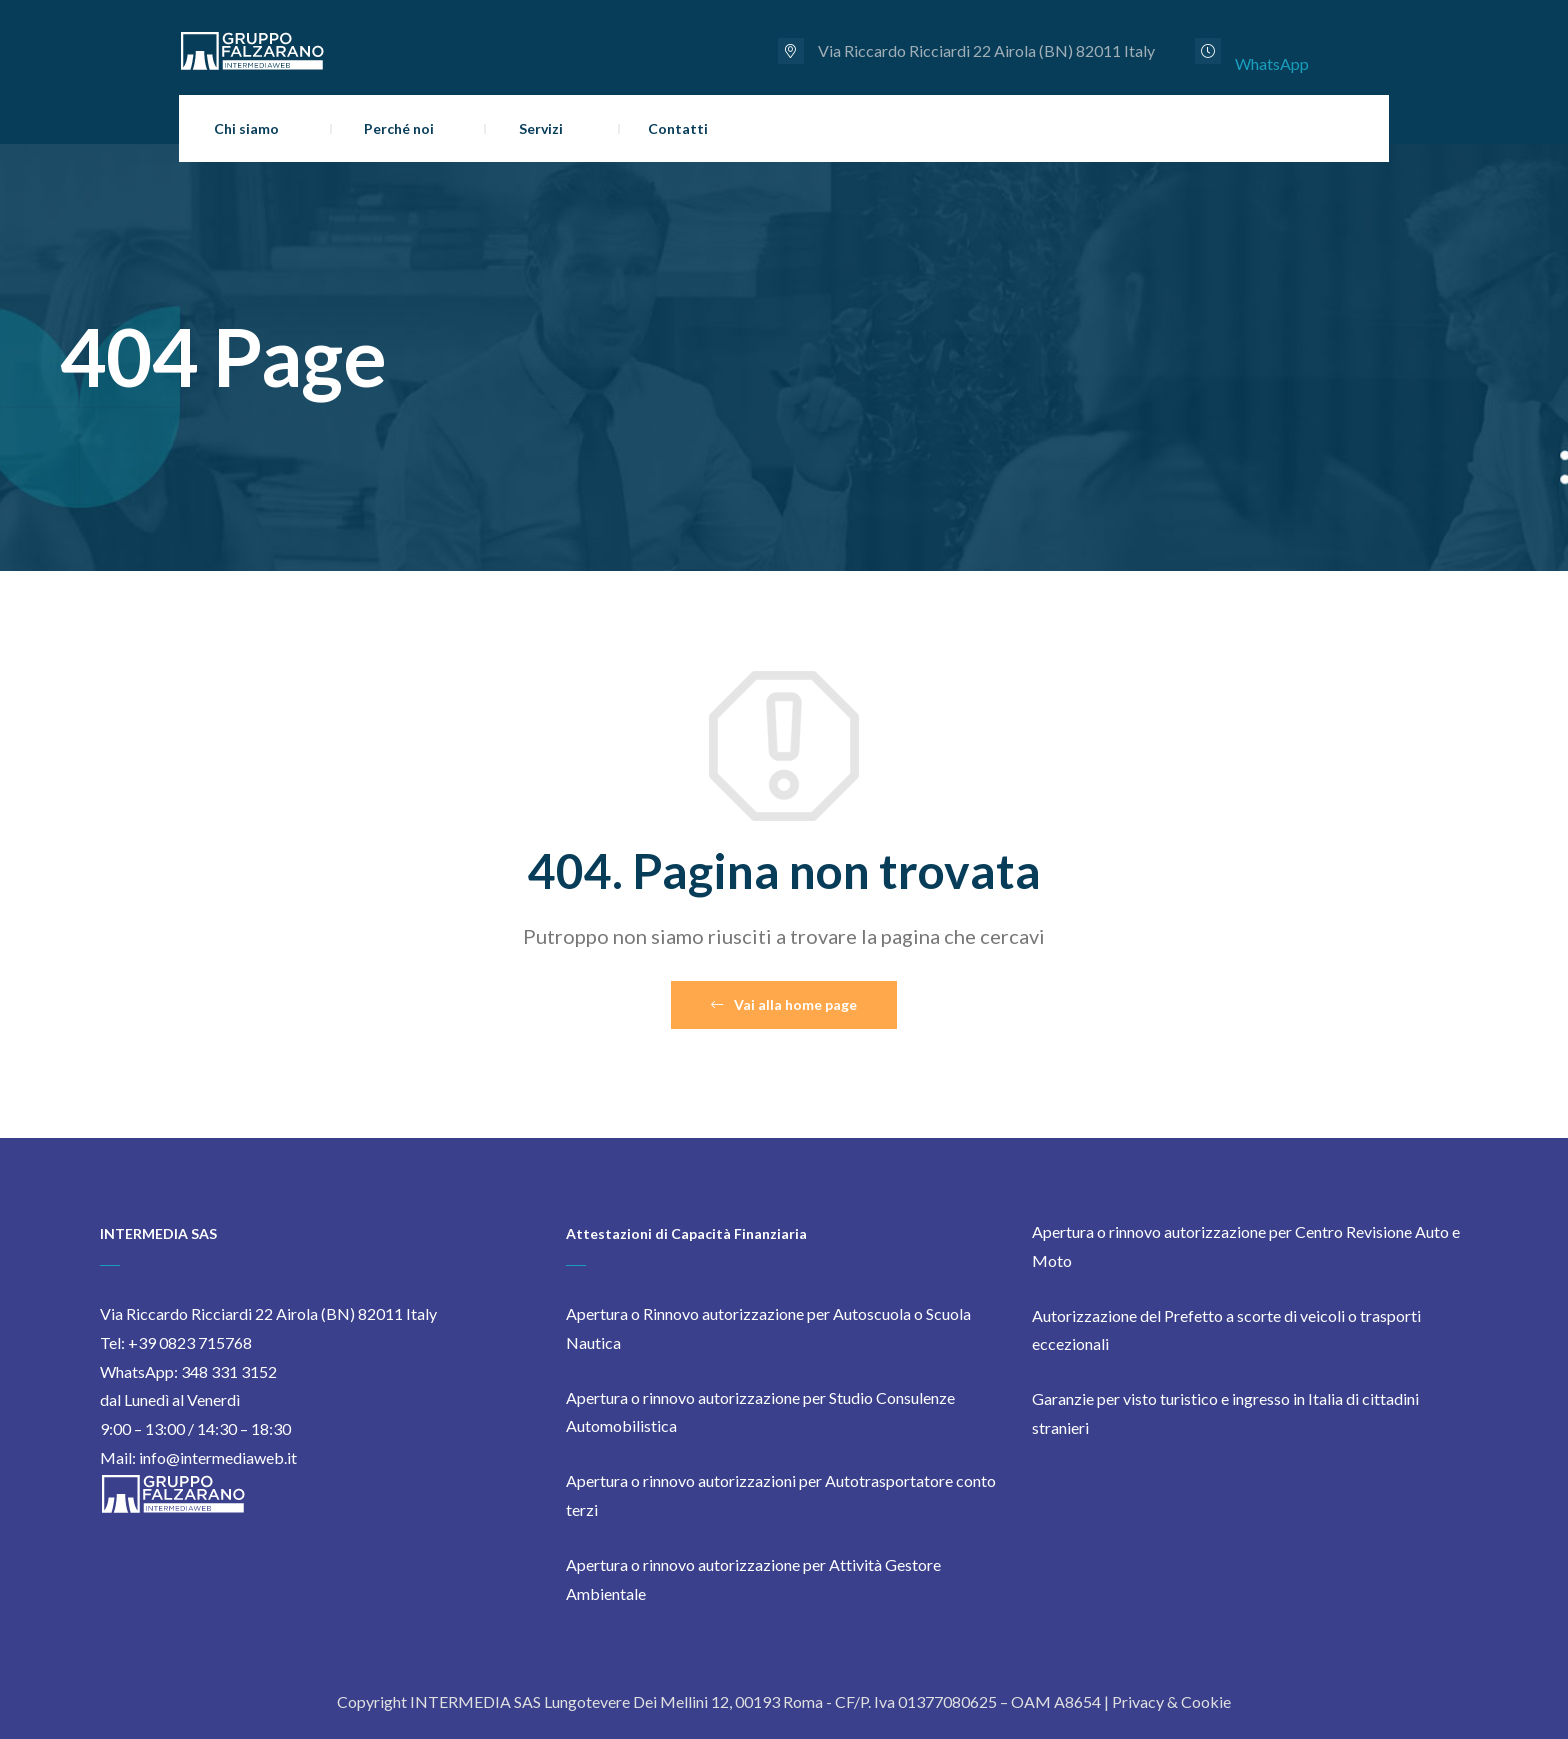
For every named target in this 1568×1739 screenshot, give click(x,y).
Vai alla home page (784, 1004)
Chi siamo (246, 128)
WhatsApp (1272, 63)
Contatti (678, 128)
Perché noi (399, 128)
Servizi (541, 128)
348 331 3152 (229, 1371)
